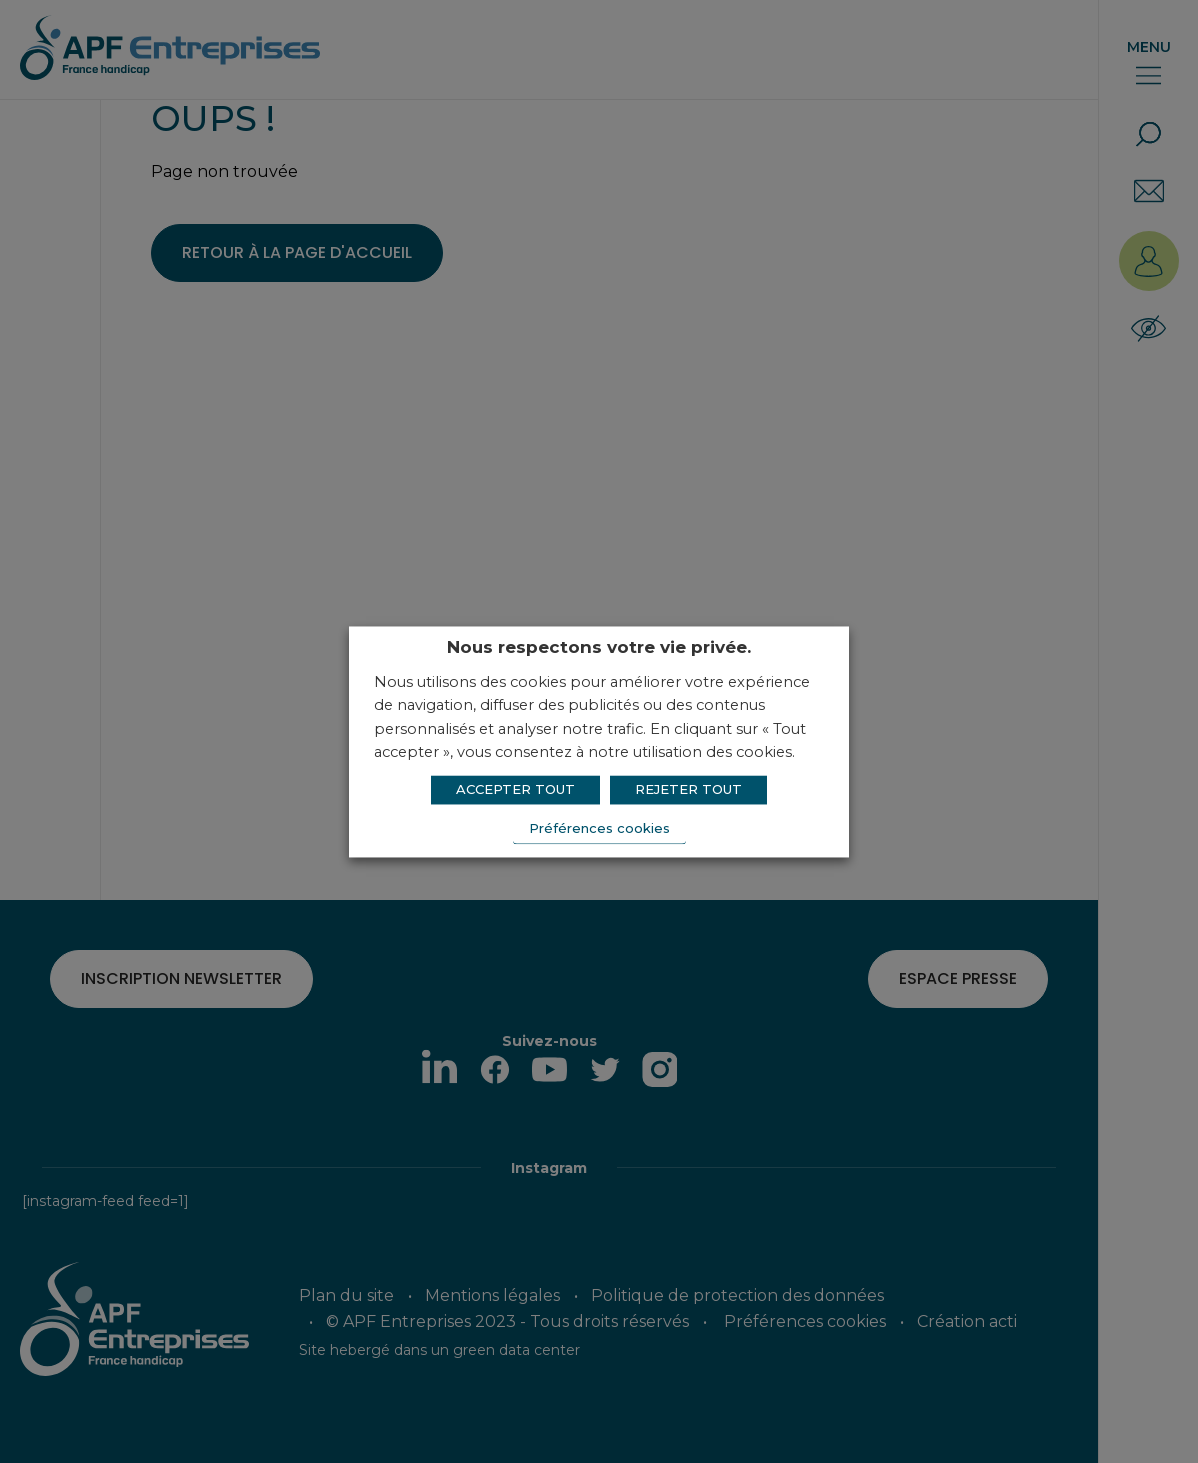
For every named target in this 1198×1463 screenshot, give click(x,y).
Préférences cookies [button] (599, 828)
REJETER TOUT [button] (688, 789)
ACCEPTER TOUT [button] (515, 789)
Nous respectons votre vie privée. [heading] (599, 647)
